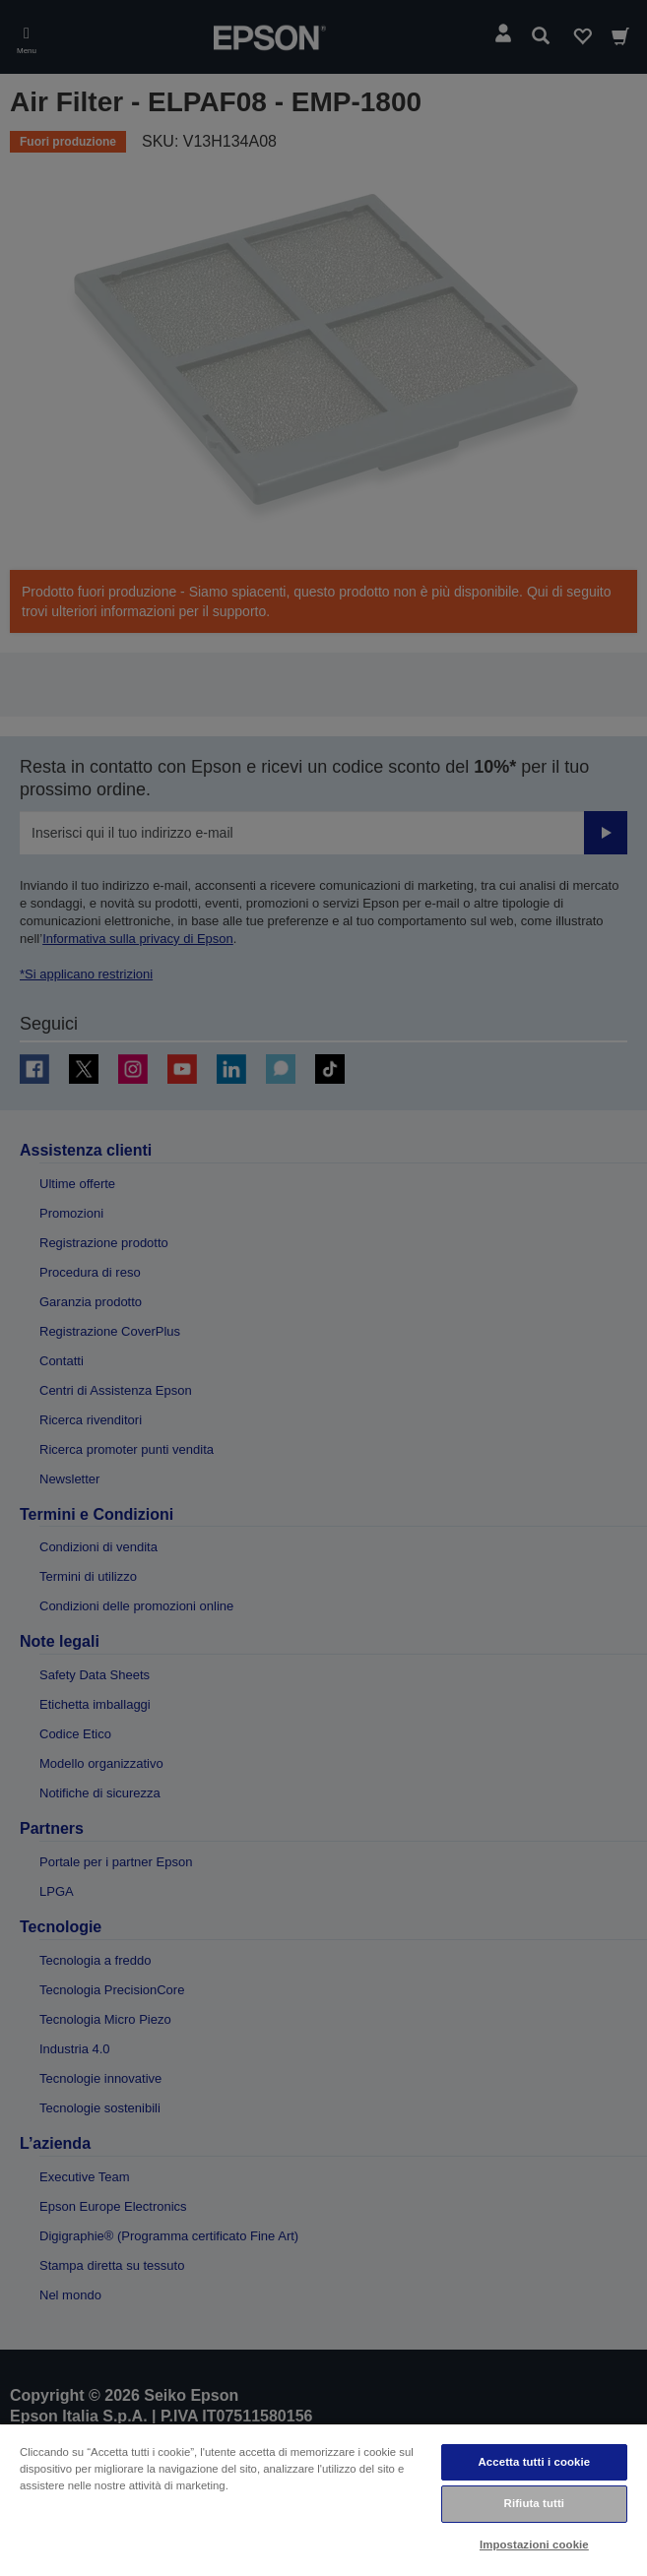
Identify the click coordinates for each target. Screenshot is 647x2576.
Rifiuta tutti (534, 2503)
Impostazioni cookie (534, 2544)
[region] (323, 2499)
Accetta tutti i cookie (534, 2462)
